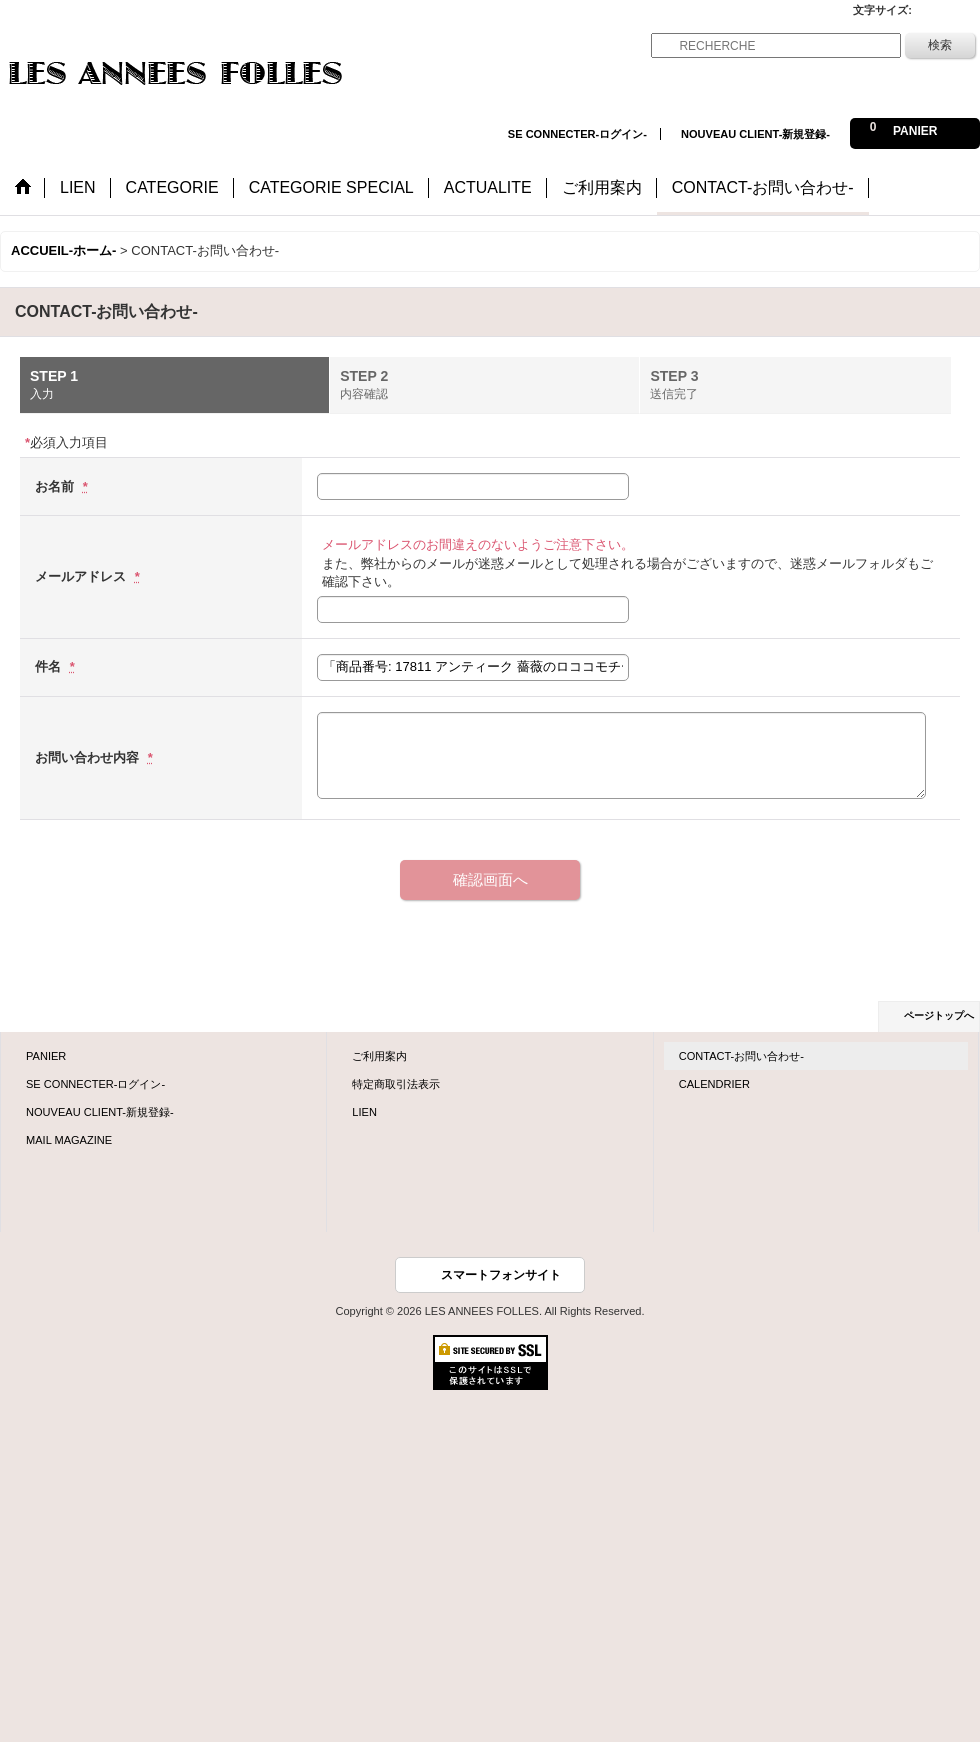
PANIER (46, 1056)
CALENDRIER (714, 1084)
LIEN (364, 1112)
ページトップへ (939, 1015)
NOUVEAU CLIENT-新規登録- (755, 134)
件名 (50, 666)
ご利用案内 (379, 1056)
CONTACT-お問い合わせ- (741, 1056)
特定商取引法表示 (396, 1084)
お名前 (56, 486)
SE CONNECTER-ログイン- (577, 134)
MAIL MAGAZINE (69, 1140)
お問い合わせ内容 (89, 757)
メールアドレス (82, 576)
